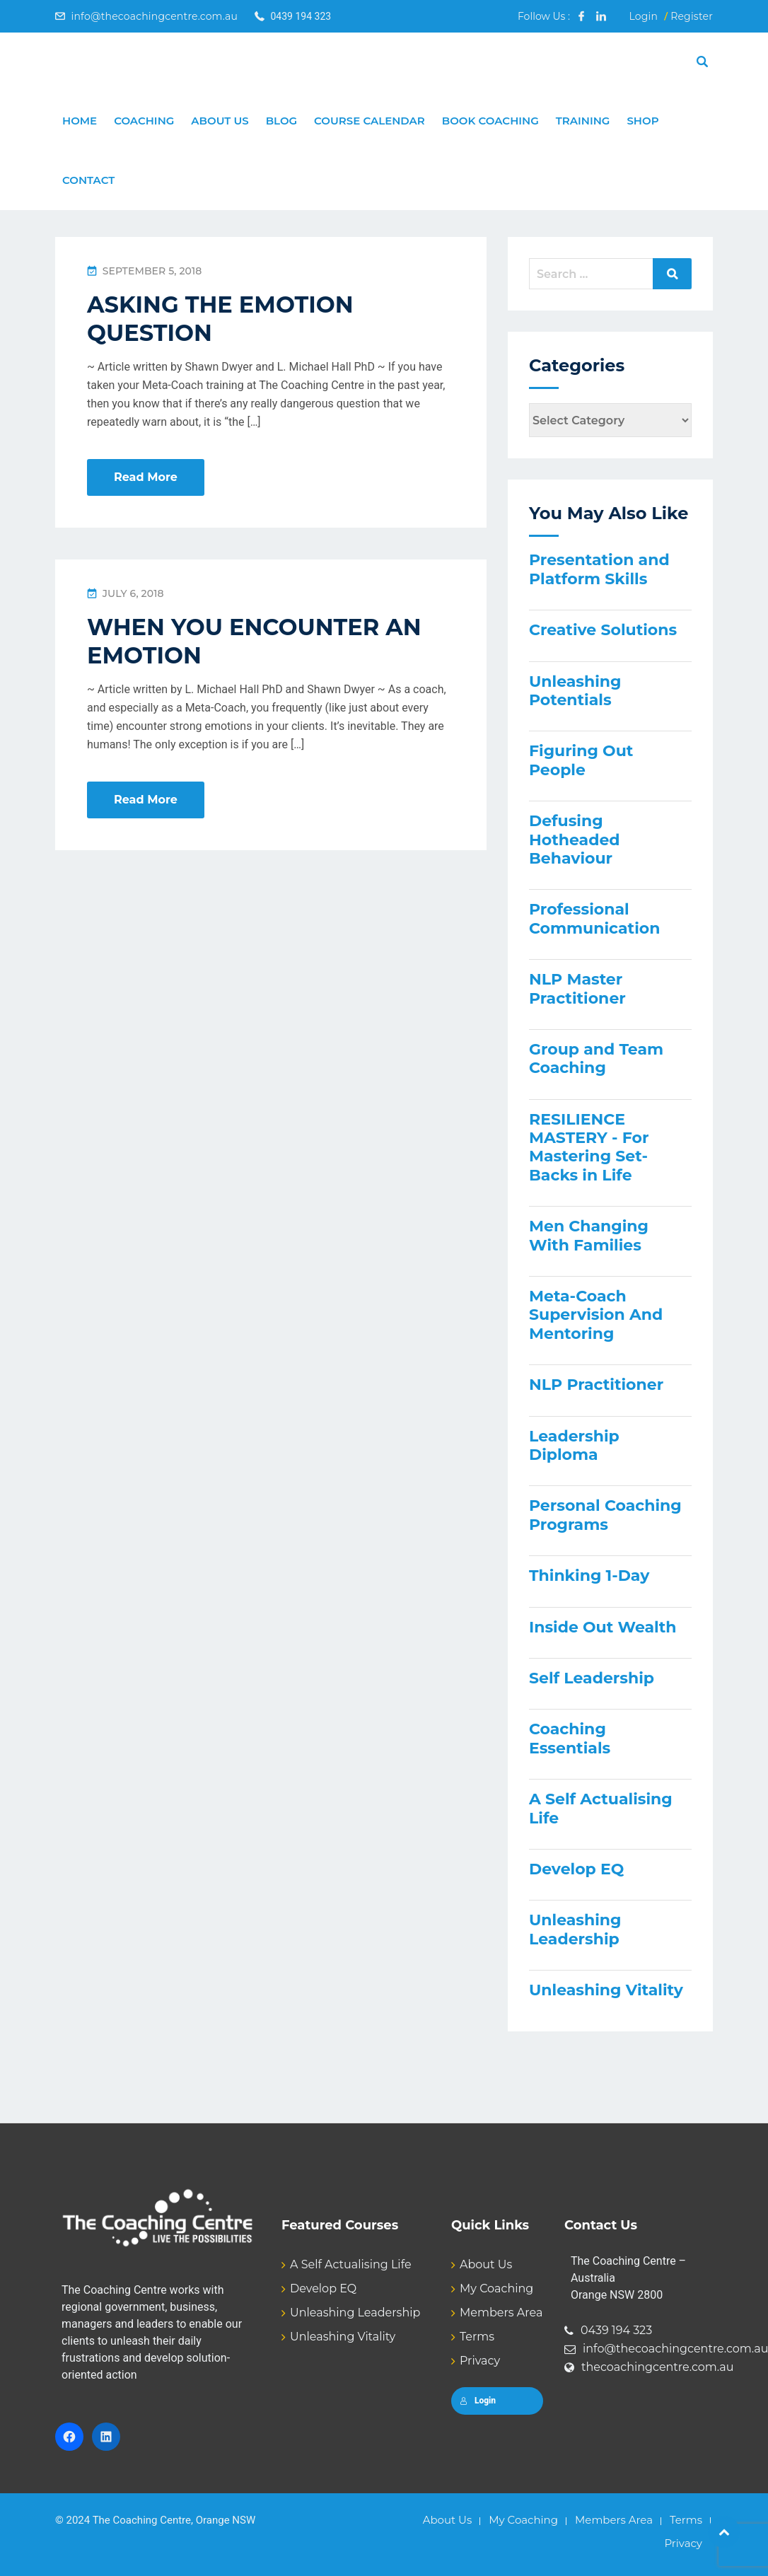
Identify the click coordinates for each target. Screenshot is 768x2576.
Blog (281, 120)
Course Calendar (369, 120)
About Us (219, 120)
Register (691, 16)
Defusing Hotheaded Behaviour (574, 839)
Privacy (480, 2360)
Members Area (501, 2312)
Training (583, 120)
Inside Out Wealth (602, 1627)
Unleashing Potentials (575, 690)
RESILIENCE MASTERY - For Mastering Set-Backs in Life (588, 1147)
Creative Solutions (603, 629)
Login (643, 16)
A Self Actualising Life (601, 1808)
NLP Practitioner (596, 1384)
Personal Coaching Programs (605, 1514)
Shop (642, 120)
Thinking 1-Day (589, 1575)
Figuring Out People (581, 760)
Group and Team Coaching (596, 1058)
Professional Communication (594, 918)
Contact (88, 180)
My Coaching (496, 2288)
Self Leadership (591, 1678)
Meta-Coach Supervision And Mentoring (596, 1315)
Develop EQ (576, 1869)
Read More (146, 477)
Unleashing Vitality (606, 1990)
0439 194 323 (616, 2330)
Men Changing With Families (588, 1235)
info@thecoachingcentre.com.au (154, 16)
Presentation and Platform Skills (599, 569)
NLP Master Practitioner (577, 988)
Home (79, 120)
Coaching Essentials (569, 1738)
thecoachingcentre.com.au (657, 2367)
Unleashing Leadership (575, 1929)
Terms (477, 2336)
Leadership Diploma (574, 1445)
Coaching (144, 120)
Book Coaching (490, 120)
